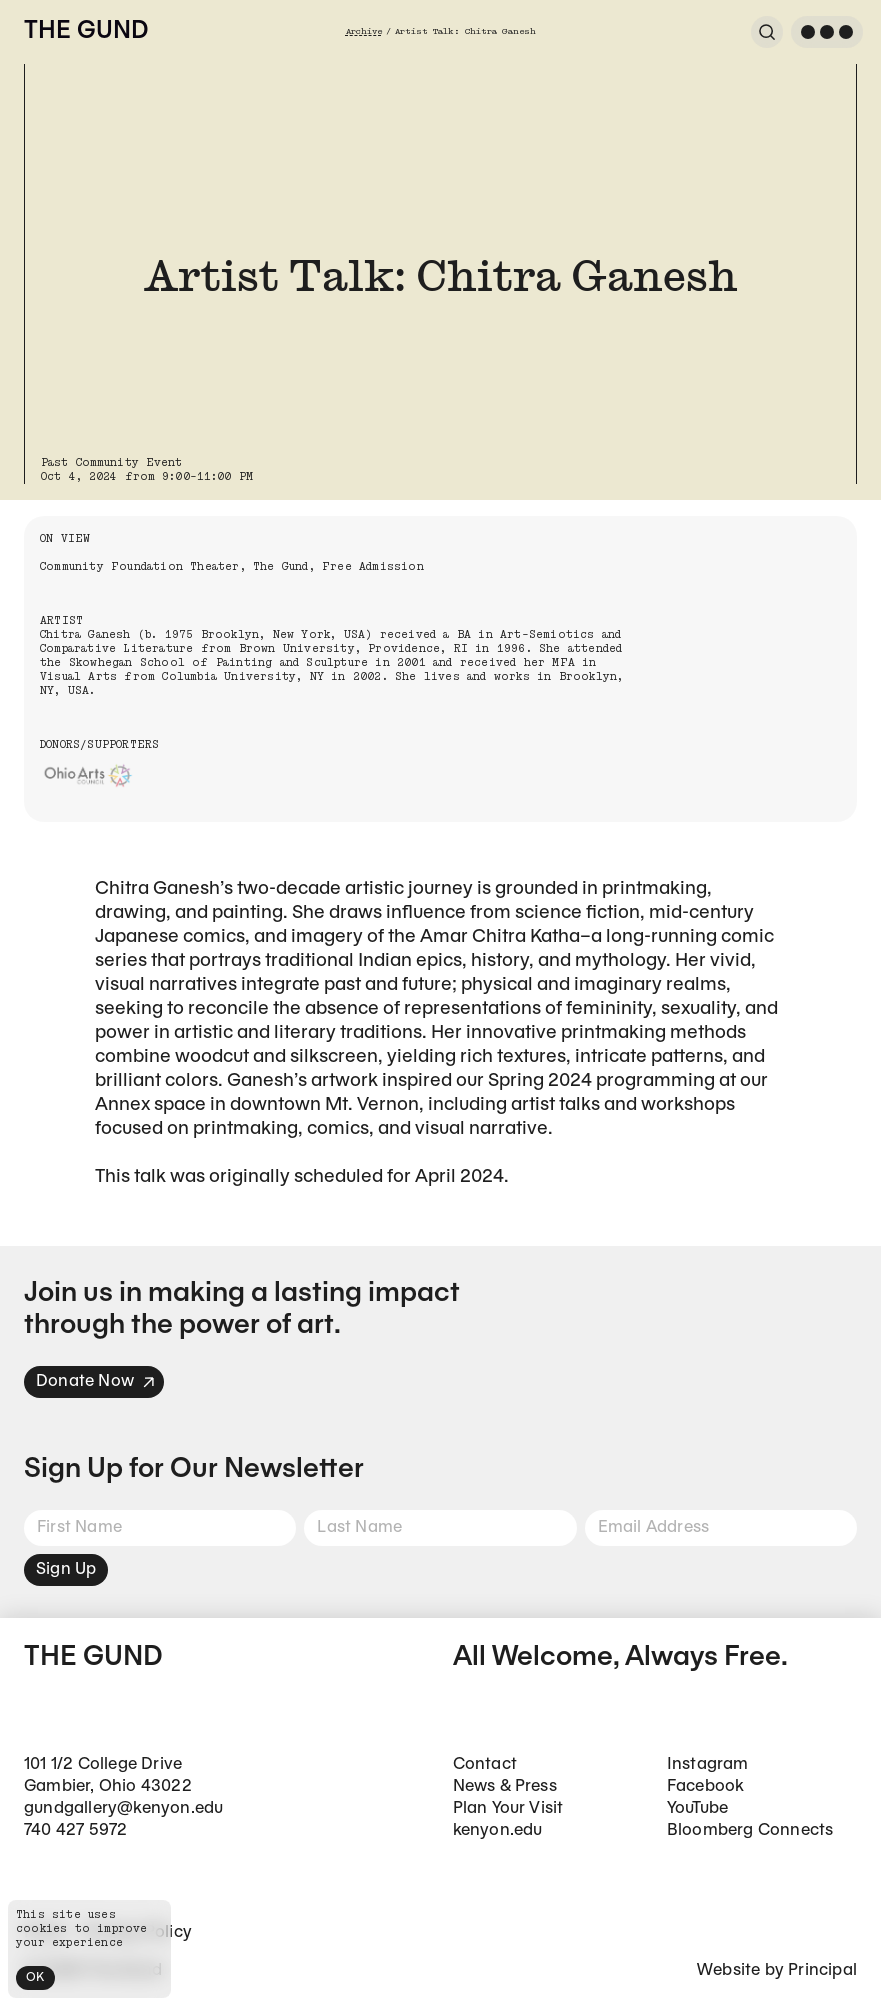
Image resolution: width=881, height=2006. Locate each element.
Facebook (706, 1786)
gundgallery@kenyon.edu (123, 1808)
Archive (364, 31)
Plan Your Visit (508, 1808)
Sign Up (66, 1569)
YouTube (697, 1808)
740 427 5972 (75, 1830)
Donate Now (96, 1381)
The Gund (86, 32)
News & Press (505, 1786)
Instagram (708, 1764)
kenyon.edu (498, 1830)
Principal (822, 1970)
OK (35, 1977)
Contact (485, 1764)
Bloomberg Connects (750, 1830)
